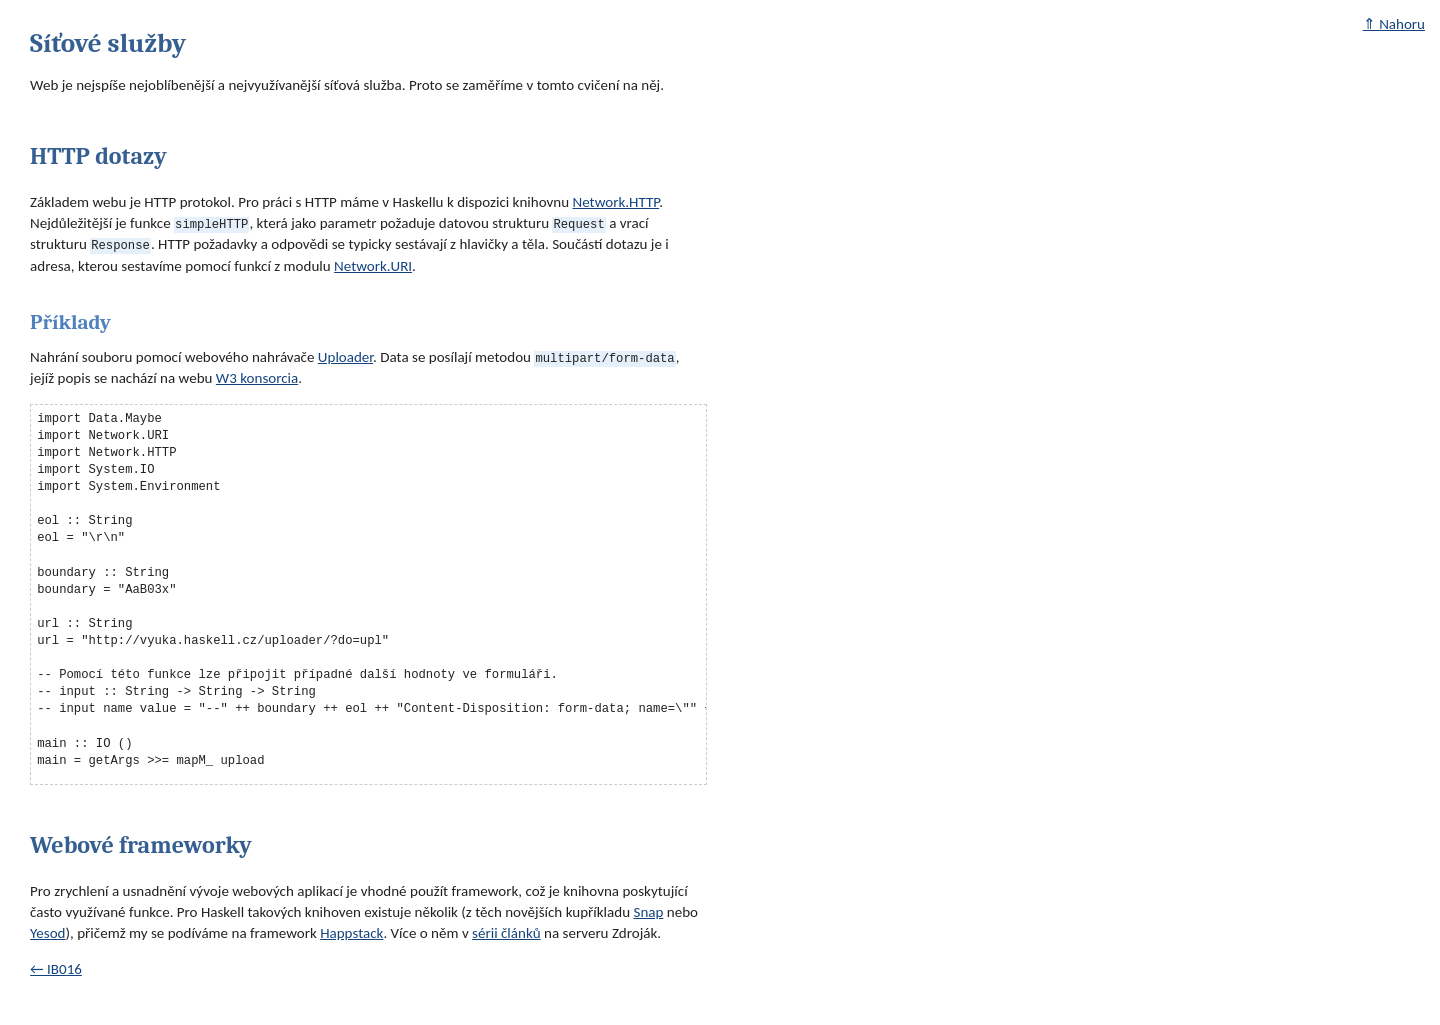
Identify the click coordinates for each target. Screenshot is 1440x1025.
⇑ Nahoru (1394, 24)
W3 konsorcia (257, 378)
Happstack (351, 933)
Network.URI (373, 266)
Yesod (47, 933)
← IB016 (56, 969)
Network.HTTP (616, 202)
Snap (648, 912)
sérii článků (506, 933)
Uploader (345, 356)
